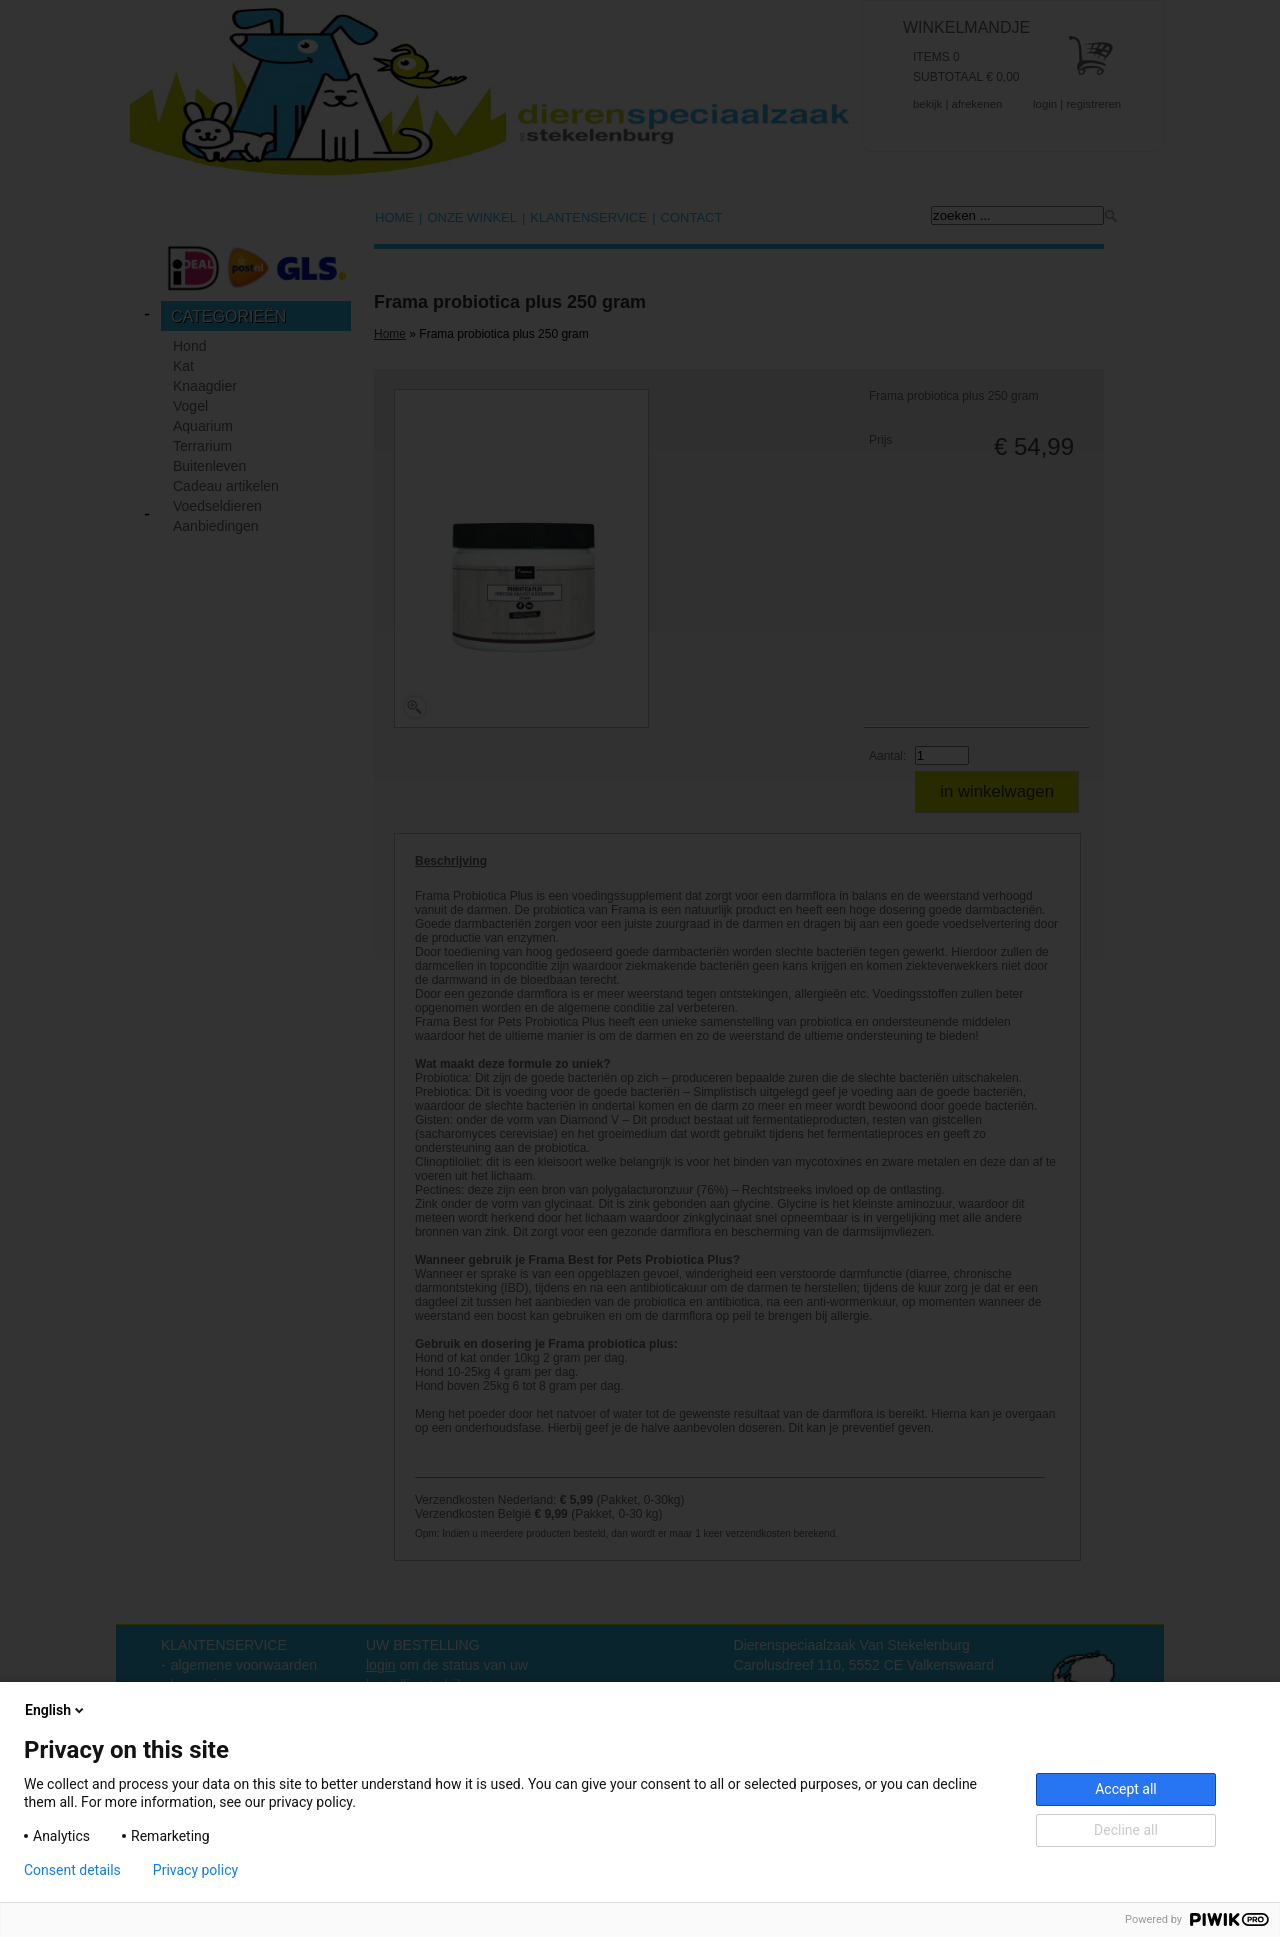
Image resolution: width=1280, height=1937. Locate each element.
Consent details (72, 1870)
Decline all (1126, 1830)
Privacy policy (195, 1870)
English (56, 1710)
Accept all (1126, 1789)
